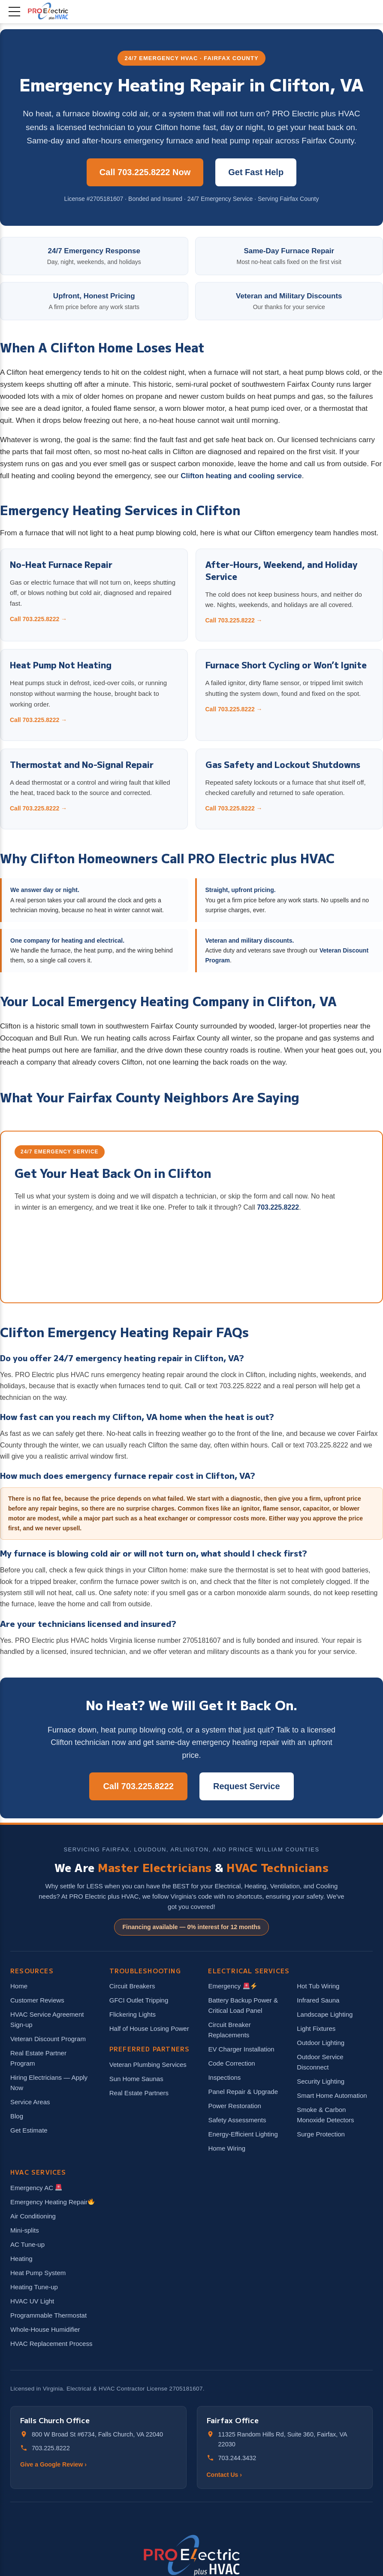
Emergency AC (36, 2187)
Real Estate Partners (139, 2093)
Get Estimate (29, 2130)
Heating (21, 2258)
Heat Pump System (38, 2272)
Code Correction (231, 2063)
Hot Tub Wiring (318, 1986)
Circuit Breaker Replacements (229, 2030)
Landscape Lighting (325, 2014)
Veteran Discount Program (48, 2038)
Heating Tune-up (34, 2287)
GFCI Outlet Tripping (139, 2000)
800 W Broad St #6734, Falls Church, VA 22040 (97, 2434)
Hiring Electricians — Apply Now (48, 2082)
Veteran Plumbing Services (148, 2064)
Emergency (232, 1986)
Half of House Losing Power (149, 2028)
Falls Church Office (55, 2420)
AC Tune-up (27, 2244)
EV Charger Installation (241, 2049)
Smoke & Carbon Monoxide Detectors (325, 2115)
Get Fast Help (255, 172)
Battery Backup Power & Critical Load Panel (243, 2005)
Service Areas (30, 2102)
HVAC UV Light (32, 2301)
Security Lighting (320, 2081)
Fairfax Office (233, 2420)
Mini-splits (24, 2230)
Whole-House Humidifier (45, 2329)
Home (18, 1986)
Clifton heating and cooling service (241, 476)
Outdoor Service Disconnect (320, 2062)
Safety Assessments (237, 2120)
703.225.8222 (278, 1207)
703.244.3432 (237, 2458)
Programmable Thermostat (48, 2315)
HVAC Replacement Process (51, 2343)
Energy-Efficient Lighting (242, 2134)
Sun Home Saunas (136, 2078)
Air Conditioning (33, 2216)
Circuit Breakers (132, 1986)
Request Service (246, 1786)
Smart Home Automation (332, 2095)
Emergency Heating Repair (52, 2202)
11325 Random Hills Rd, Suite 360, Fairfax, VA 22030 (282, 2439)
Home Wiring (226, 2148)
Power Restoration (234, 2105)
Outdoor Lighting (320, 2042)
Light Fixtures (316, 2028)
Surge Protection (321, 2134)
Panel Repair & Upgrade (243, 2091)
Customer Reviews (37, 2000)
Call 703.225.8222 (138, 1786)
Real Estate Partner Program (38, 2058)
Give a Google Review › (53, 2464)
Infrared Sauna (318, 2000)
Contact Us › (224, 2474)
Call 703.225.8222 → (38, 619)
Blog (16, 2116)
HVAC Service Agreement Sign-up (47, 2019)
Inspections (224, 2077)
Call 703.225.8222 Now (145, 172)
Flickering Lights (132, 2014)
